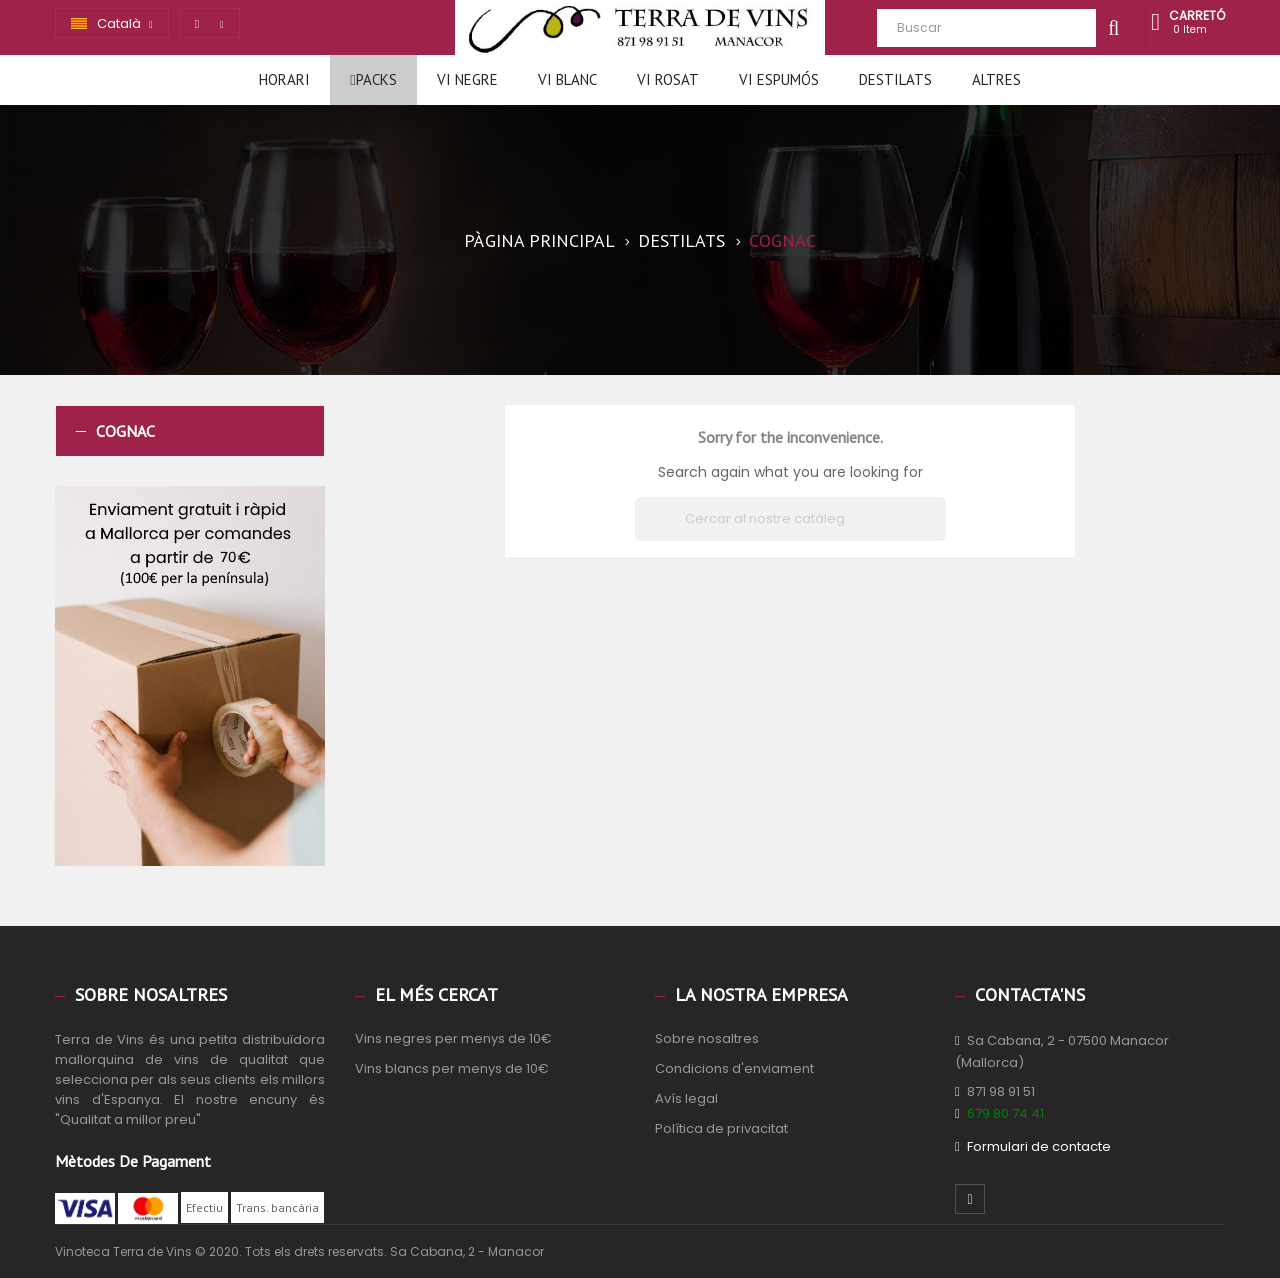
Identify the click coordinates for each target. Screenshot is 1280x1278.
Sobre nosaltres (707, 1038)
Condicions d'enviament (734, 1068)
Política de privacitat (721, 1128)
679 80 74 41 (1005, 1113)
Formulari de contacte (1039, 1146)
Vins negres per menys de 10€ (453, 1038)
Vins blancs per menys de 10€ (452, 1068)
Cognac (125, 431)
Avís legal (686, 1098)
